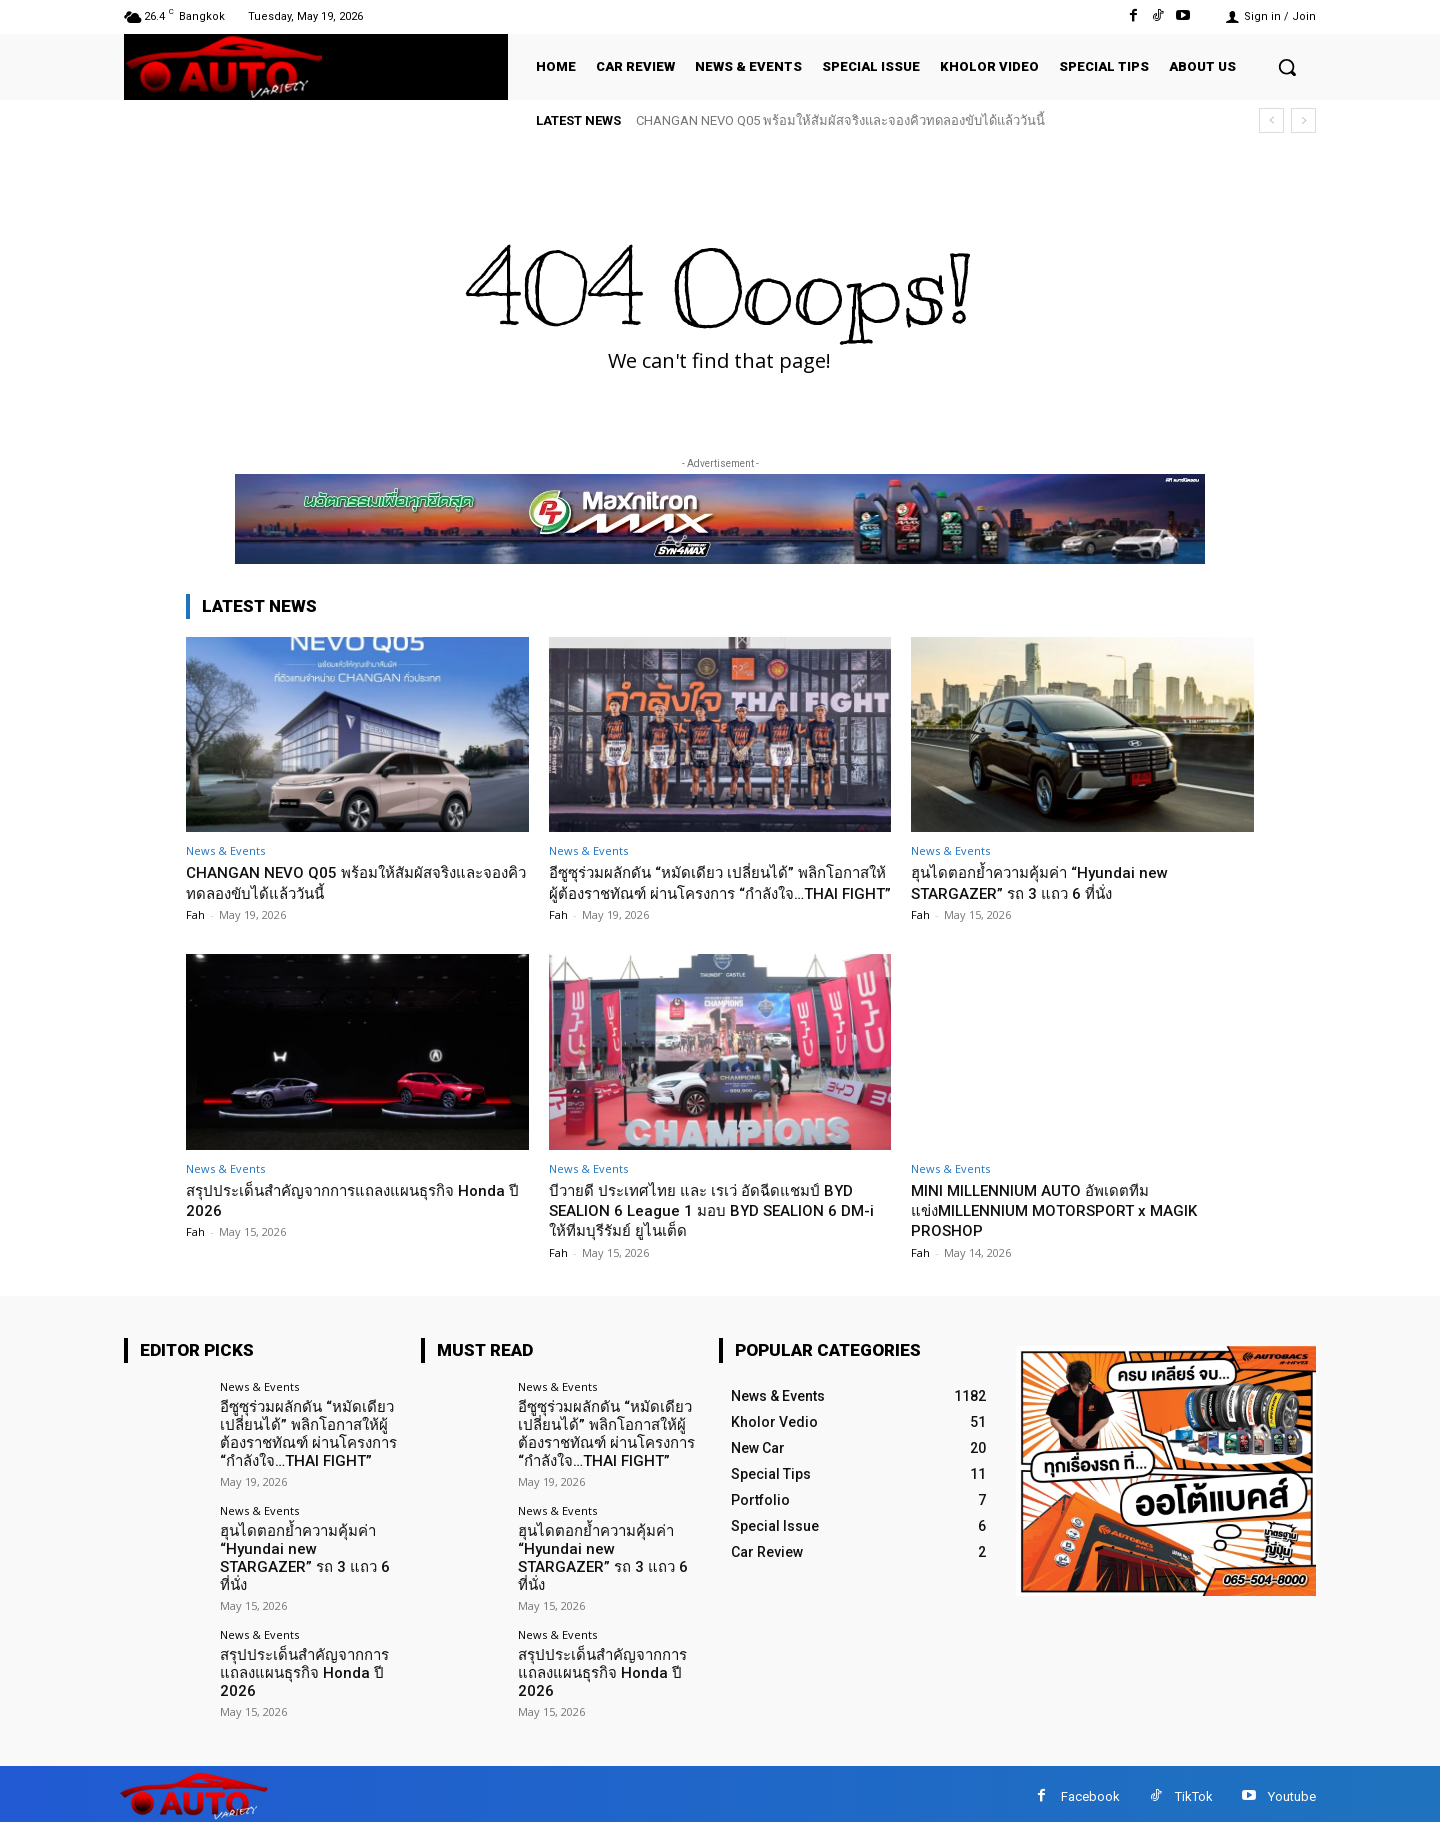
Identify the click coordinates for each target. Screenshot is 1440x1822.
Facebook (1090, 1791)
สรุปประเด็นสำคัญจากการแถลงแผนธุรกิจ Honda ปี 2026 (300, 1666)
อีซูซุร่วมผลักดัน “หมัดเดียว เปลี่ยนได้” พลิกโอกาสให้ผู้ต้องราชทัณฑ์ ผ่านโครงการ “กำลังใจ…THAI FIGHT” (714, 892)
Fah (195, 914)
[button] (1287, 67)
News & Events (225, 850)
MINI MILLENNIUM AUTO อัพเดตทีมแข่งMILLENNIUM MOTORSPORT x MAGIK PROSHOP (1070, 1230)
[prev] (1271, 120)
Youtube (1292, 1791)
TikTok (1194, 1791)
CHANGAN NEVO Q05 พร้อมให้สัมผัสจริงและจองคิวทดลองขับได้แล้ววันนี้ (840, 120)
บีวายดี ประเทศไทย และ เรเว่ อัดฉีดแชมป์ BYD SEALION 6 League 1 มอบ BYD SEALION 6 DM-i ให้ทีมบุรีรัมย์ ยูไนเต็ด (719, 1230)
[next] (1303, 120)
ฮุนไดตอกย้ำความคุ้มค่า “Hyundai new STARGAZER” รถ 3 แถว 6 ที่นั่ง (1054, 882)
